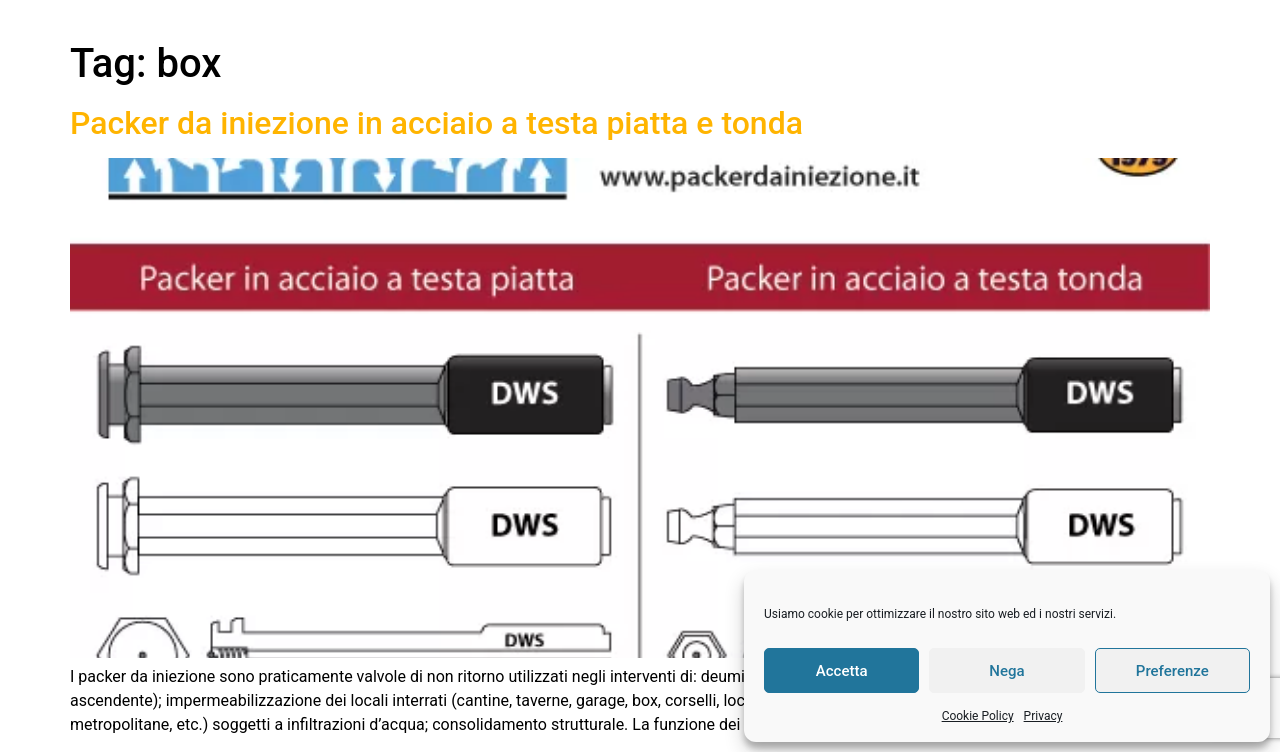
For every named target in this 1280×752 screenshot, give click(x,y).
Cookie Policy (978, 716)
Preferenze (1172, 671)
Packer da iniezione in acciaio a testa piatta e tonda (436, 123)
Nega (1006, 671)
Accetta (842, 671)
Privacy (1043, 716)
